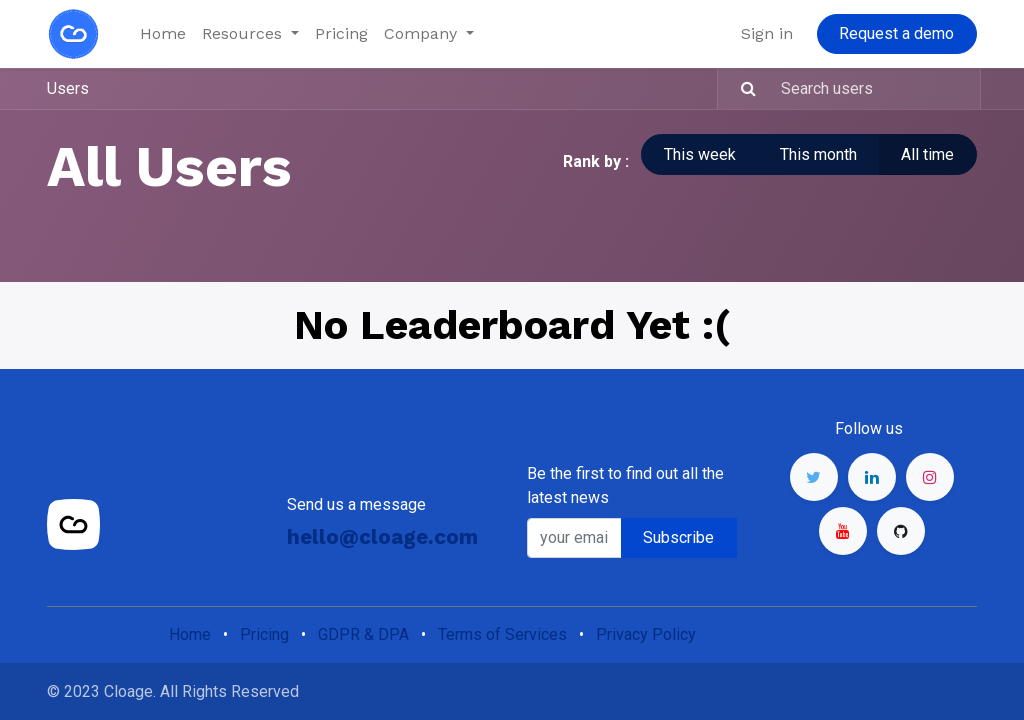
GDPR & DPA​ (363, 634)
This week (700, 154)
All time (927, 154)
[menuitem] (163, 34)
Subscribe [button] (678, 537)
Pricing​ (264, 634)
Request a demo (896, 33)
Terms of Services (502, 634)
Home (190, 634)
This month (818, 154)
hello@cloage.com (382, 537)
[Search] (739, 89)
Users (68, 88)
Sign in (767, 33)
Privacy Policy (646, 634)
